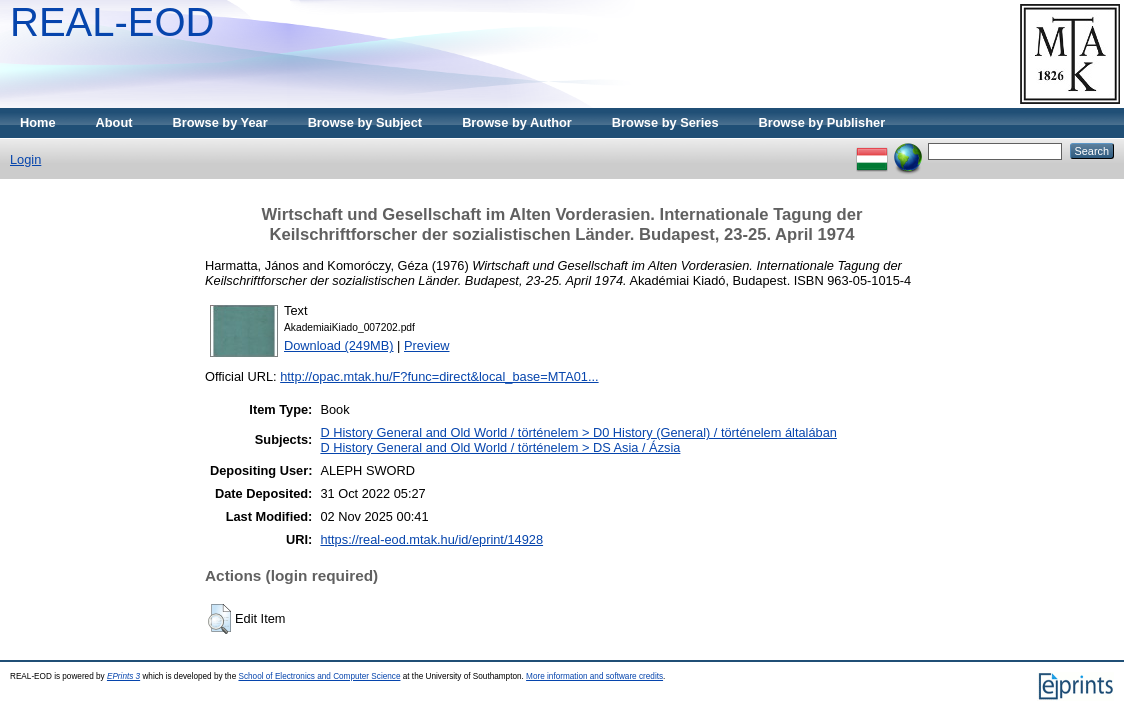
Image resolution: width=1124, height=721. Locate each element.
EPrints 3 (123, 676)
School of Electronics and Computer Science (319, 676)
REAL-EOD (112, 22)
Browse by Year (220, 122)
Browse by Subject (365, 122)
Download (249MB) (339, 345)
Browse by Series (665, 122)
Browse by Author (517, 122)
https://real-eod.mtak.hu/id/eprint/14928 (431, 539)
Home (38, 122)
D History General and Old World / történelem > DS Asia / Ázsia (500, 447)
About (114, 122)
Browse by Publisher (822, 122)
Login (25, 159)
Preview (427, 345)
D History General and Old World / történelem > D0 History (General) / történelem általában (578, 432)
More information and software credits (594, 676)
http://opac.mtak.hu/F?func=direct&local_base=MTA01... (439, 376)
